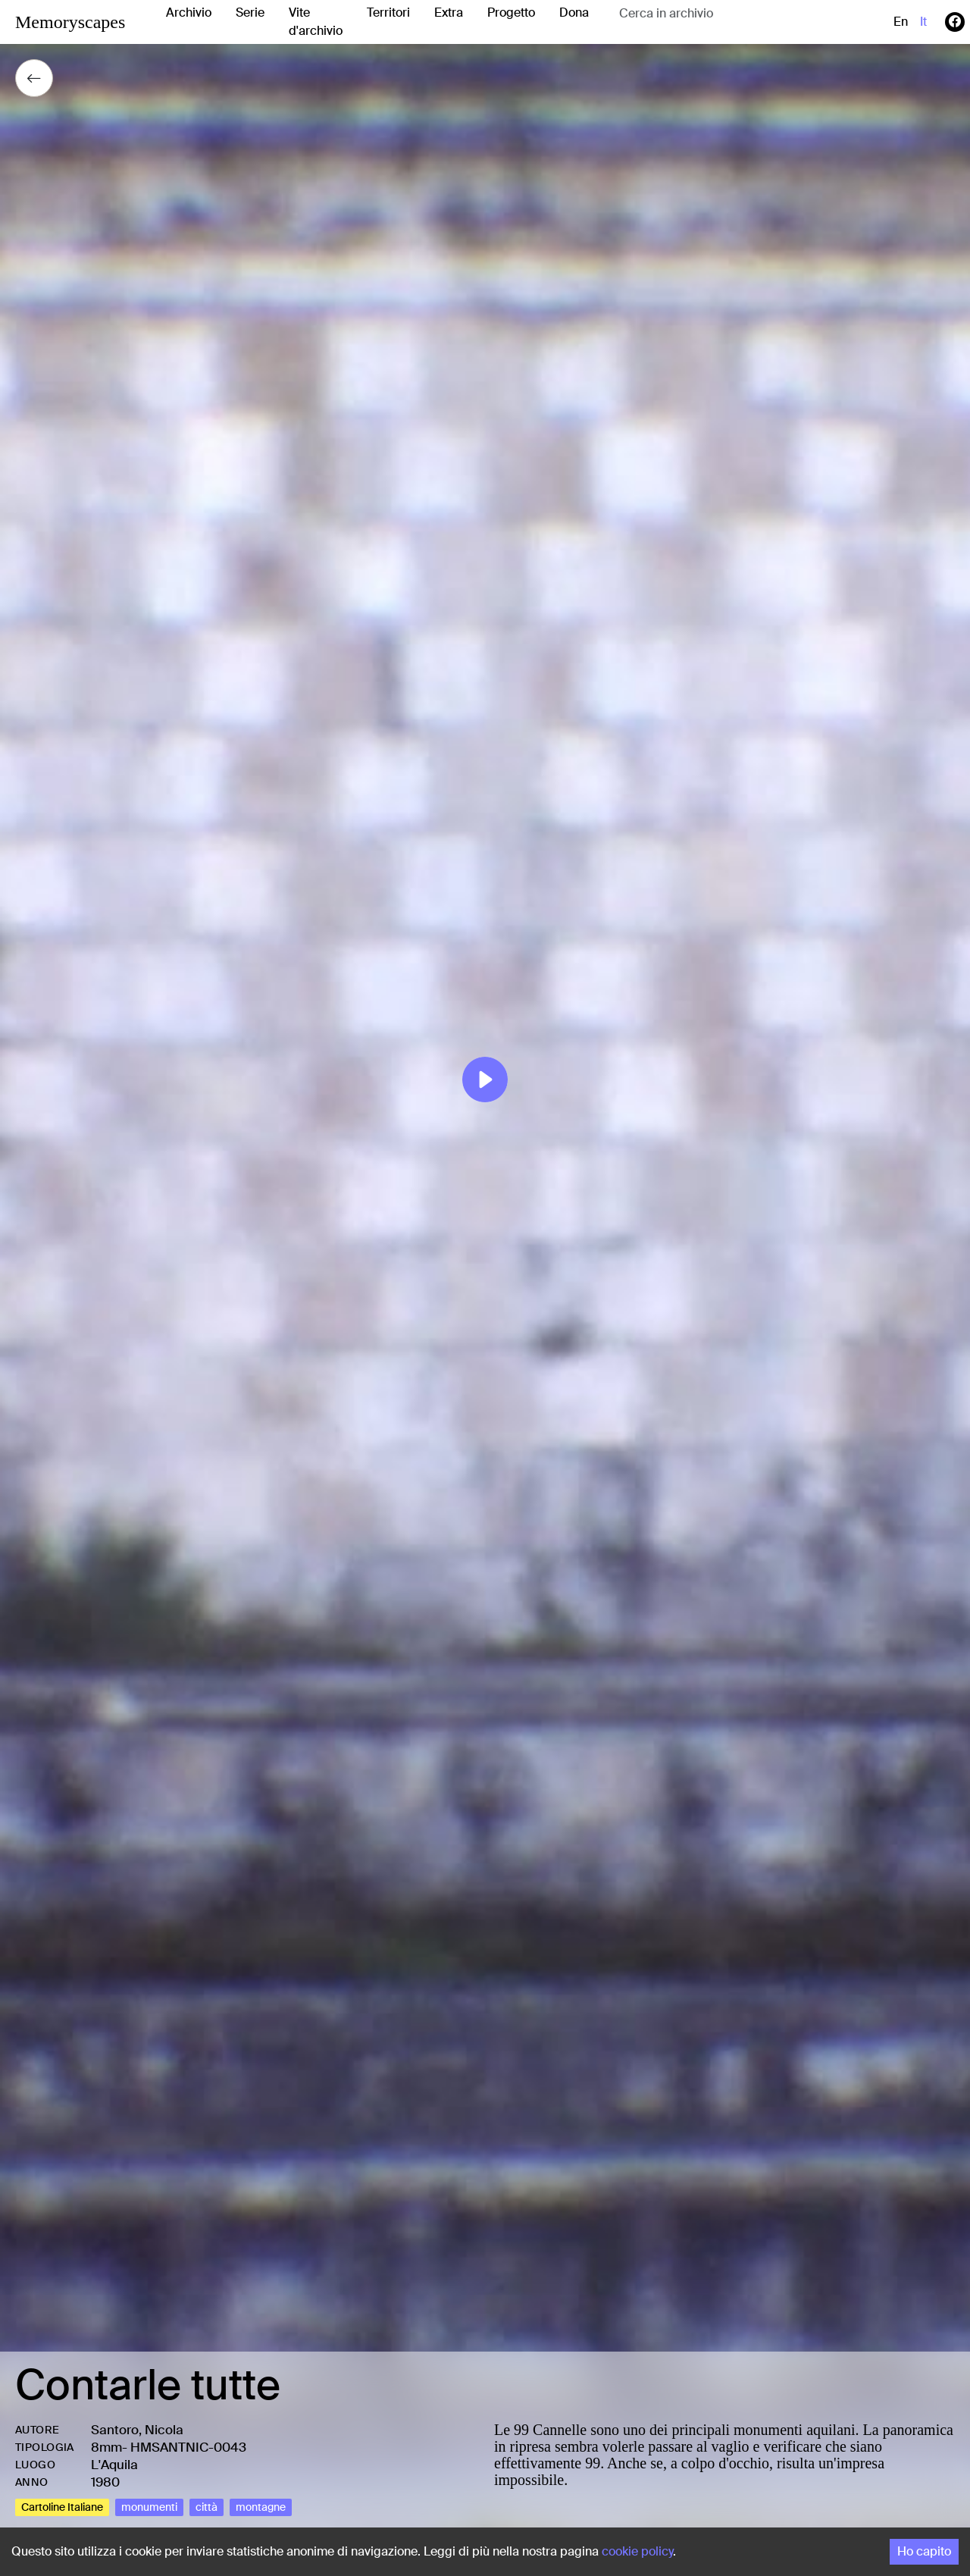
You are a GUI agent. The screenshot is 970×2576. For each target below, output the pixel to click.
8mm (106, 2447)
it (923, 22)
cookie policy (637, 2551)
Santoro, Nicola (137, 2429)
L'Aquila (114, 2464)
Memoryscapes (70, 22)
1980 (105, 2482)
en (900, 22)
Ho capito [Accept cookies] (924, 2551)
